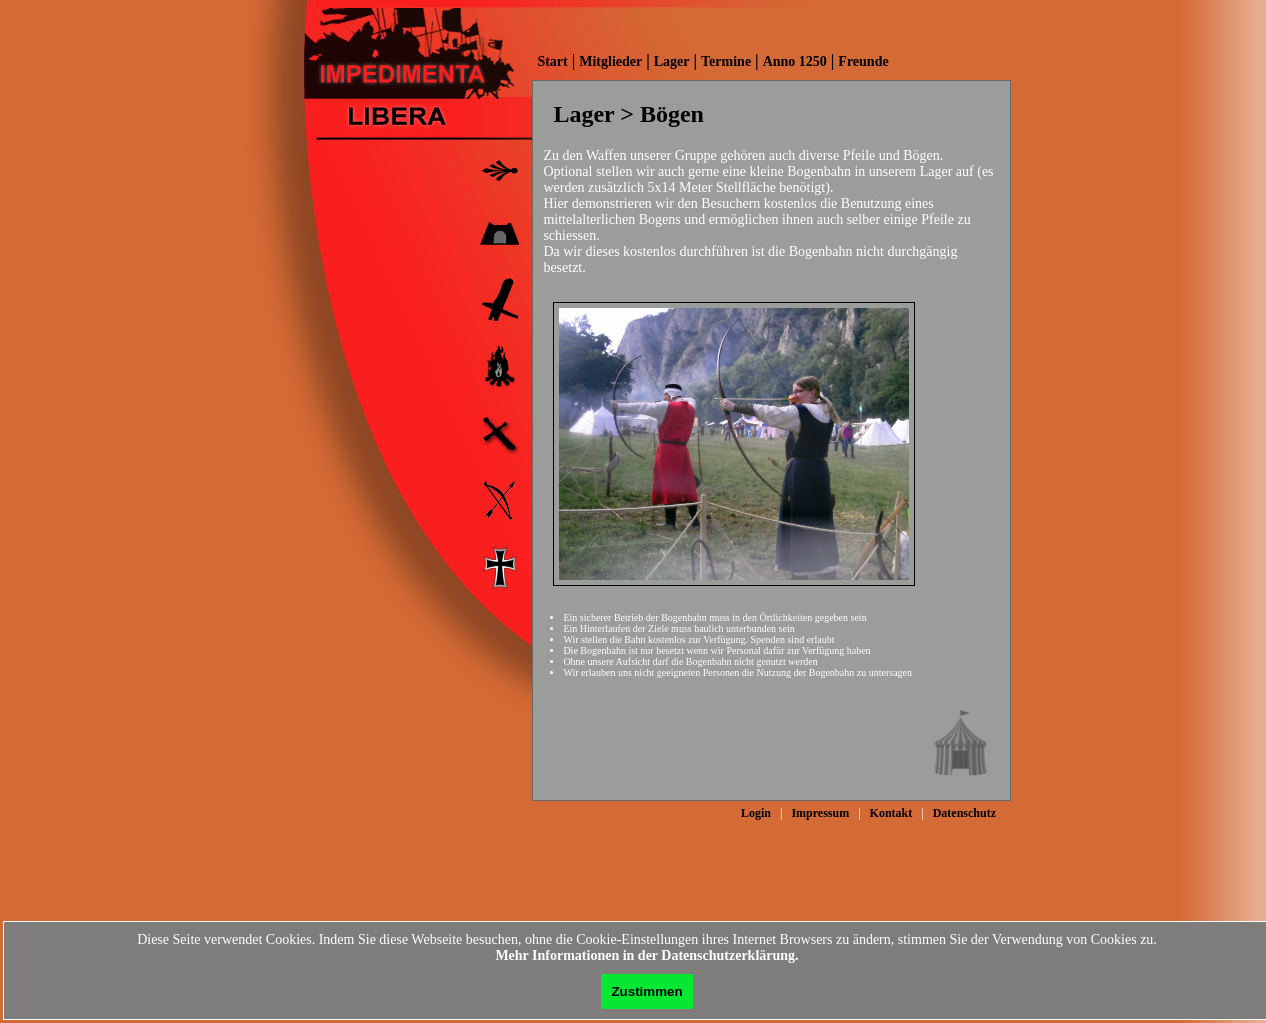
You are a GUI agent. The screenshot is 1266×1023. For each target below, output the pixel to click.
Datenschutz (964, 813)
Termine (726, 61)
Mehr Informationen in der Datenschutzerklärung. (646, 955)
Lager (672, 61)
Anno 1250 (795, 61)
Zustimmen (646, 991)
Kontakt (891, 813)
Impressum (820, 813)
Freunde (863, 61)
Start (552, 61)
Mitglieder (610, 61)
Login (756, 813)
